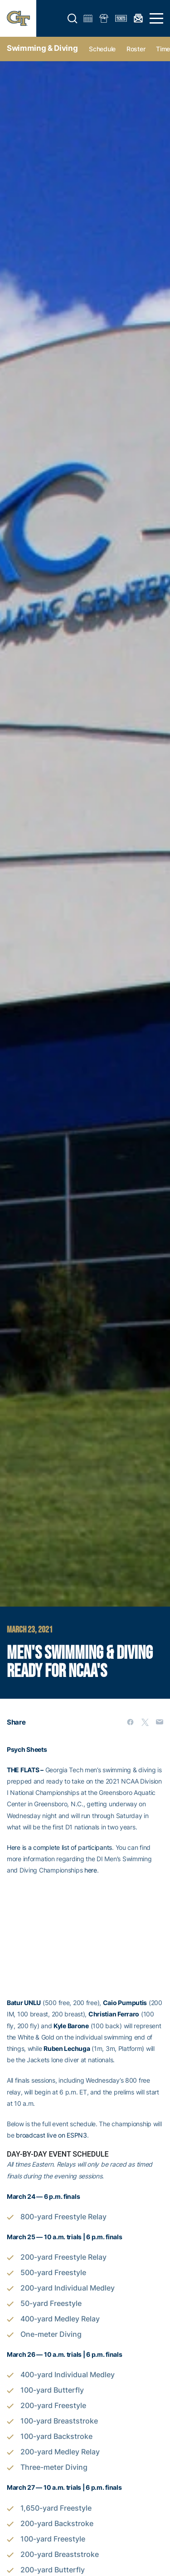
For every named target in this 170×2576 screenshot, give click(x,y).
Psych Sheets (27, 1749)
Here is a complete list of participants (59, 1847)
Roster (135, 49)
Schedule (102, 49)
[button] (72, 18)
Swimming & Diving (42, 48)
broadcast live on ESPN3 (51, 2135)
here (90, 1870)
